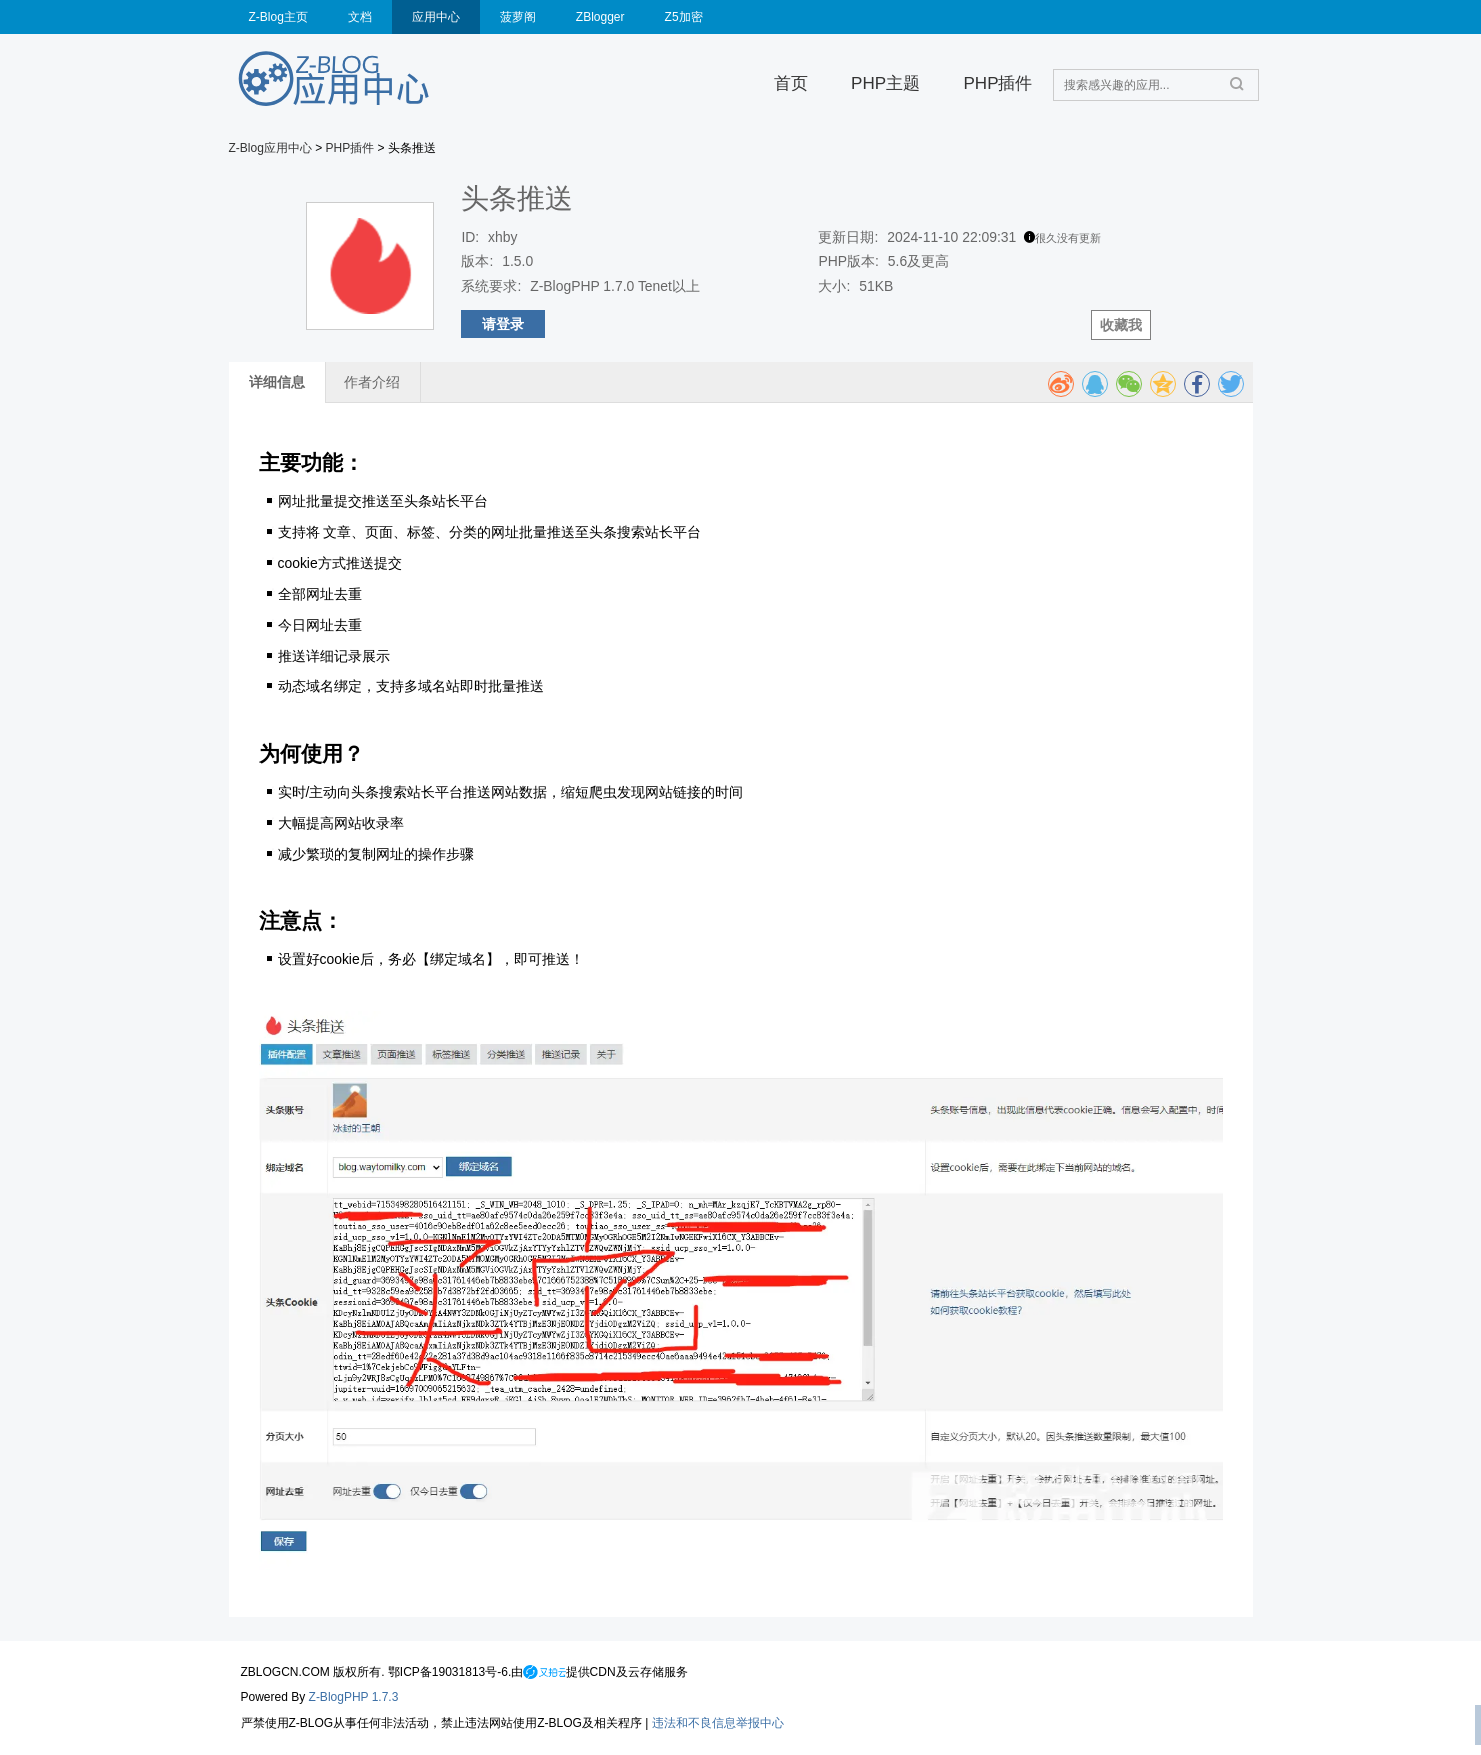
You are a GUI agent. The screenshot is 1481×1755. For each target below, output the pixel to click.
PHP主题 (885, 83)
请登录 (503, 324)
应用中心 (436, 17)
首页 (791, 83)
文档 (360, 17)
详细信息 (277, 382)
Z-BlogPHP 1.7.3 (354, 1697)
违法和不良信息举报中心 (718, 1723)
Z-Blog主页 (278, 17)
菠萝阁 (518, 17)
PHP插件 (997, 83)
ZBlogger (600, 17)
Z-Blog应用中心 (270, 148)
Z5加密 (684, 17)
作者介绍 (372, 382)
